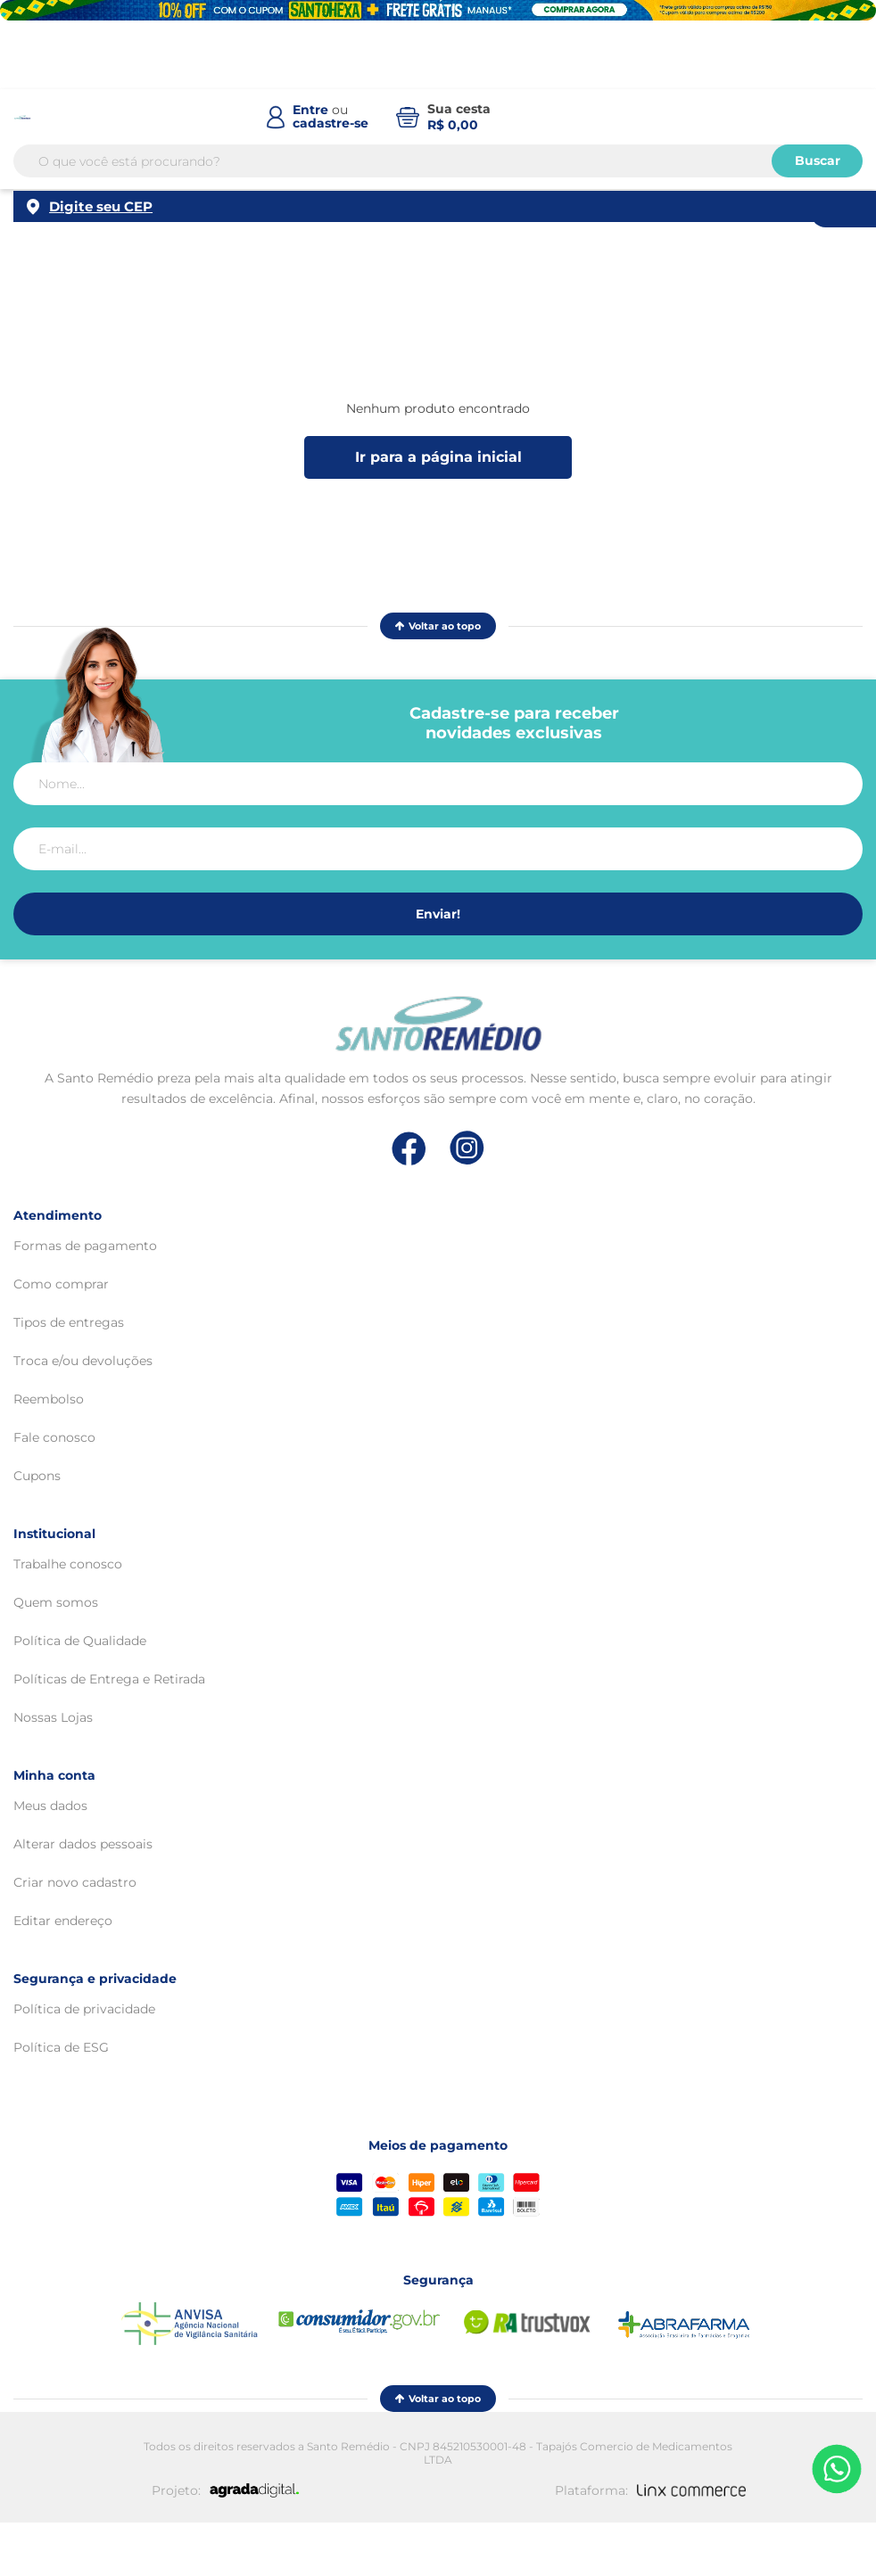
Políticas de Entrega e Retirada (109, 1679)
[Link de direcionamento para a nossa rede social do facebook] (409, 1148)
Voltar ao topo (438, 626)
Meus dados (50, 1806)
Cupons (37, 1476)
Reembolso (48, 1399)
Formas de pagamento (85, 1246)
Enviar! (438, 914)
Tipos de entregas (68, 1322)
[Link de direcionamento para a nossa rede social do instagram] (467, 1148)
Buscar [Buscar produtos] (817, 160)
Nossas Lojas (53, 1717)
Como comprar (61, 1284)
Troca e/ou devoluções (83, 1361)
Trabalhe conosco (67, 1564)
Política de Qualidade (79, 1641)
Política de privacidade (84, 2009)
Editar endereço (62, 1921)
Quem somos (55, 1602)
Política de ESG (61, 2047)
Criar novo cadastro (74, 1882)
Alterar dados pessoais (83, 1844)
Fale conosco (54, 1437)
